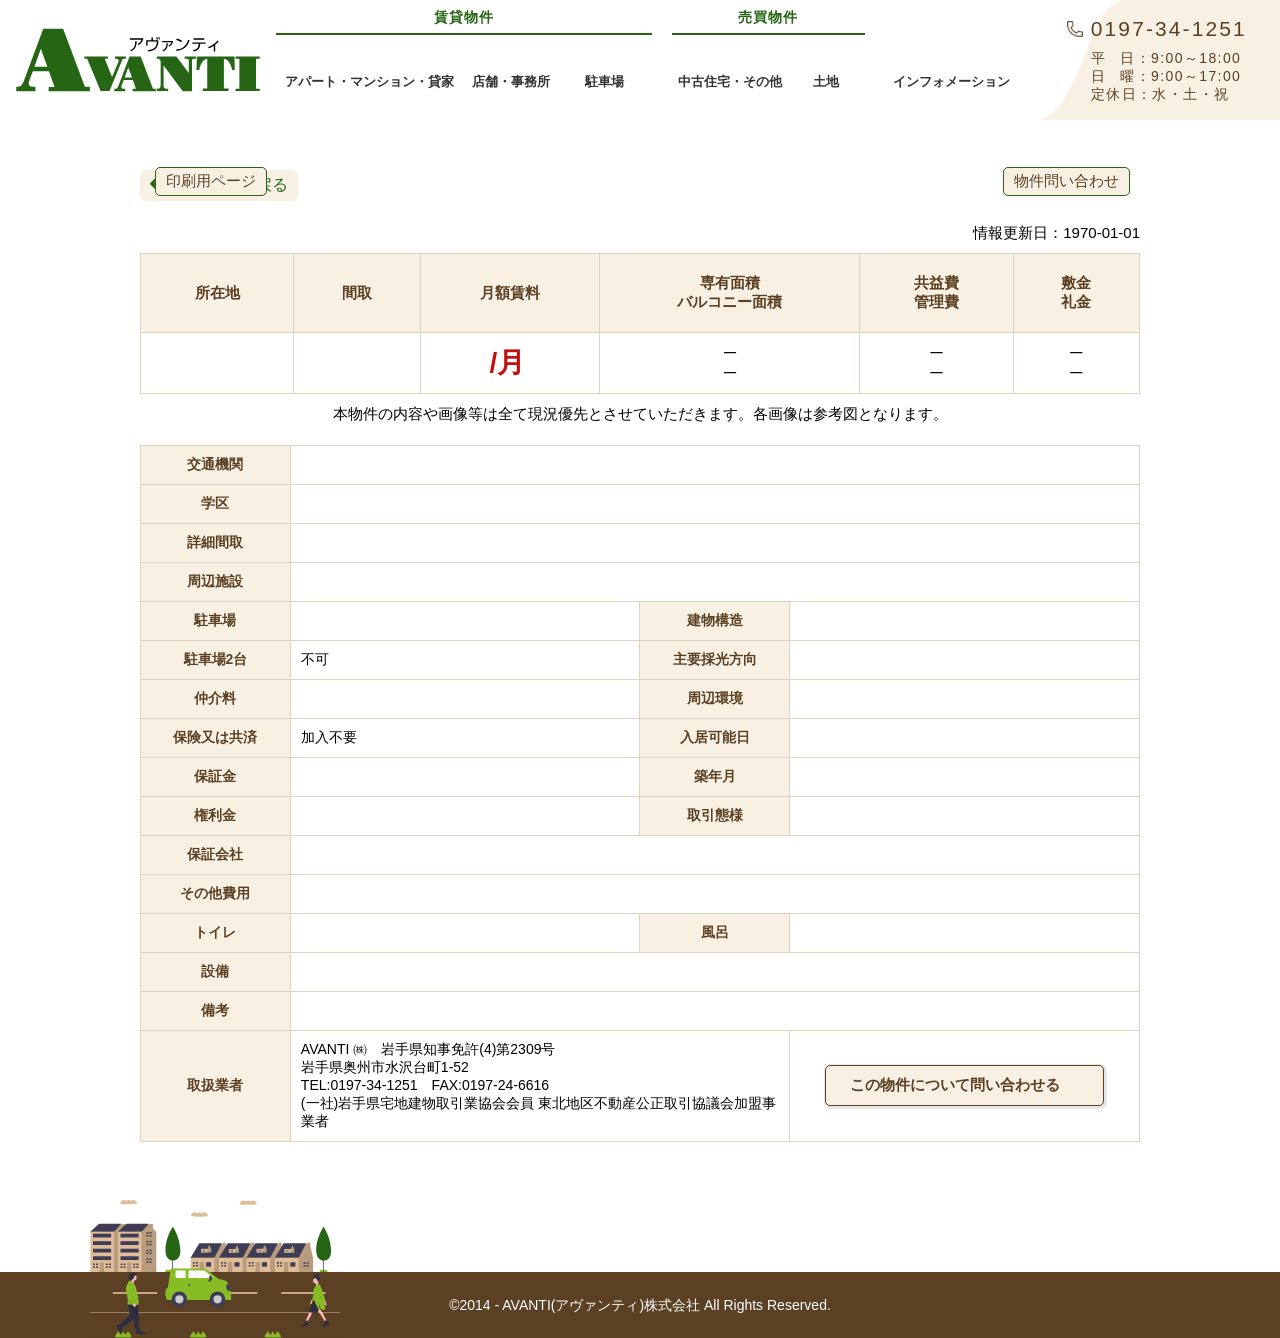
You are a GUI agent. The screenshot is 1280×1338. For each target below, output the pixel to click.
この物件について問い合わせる (964, 1084)
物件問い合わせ (1066, 180)
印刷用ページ (211, 180)
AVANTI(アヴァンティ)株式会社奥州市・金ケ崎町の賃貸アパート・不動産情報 (138, 60)
